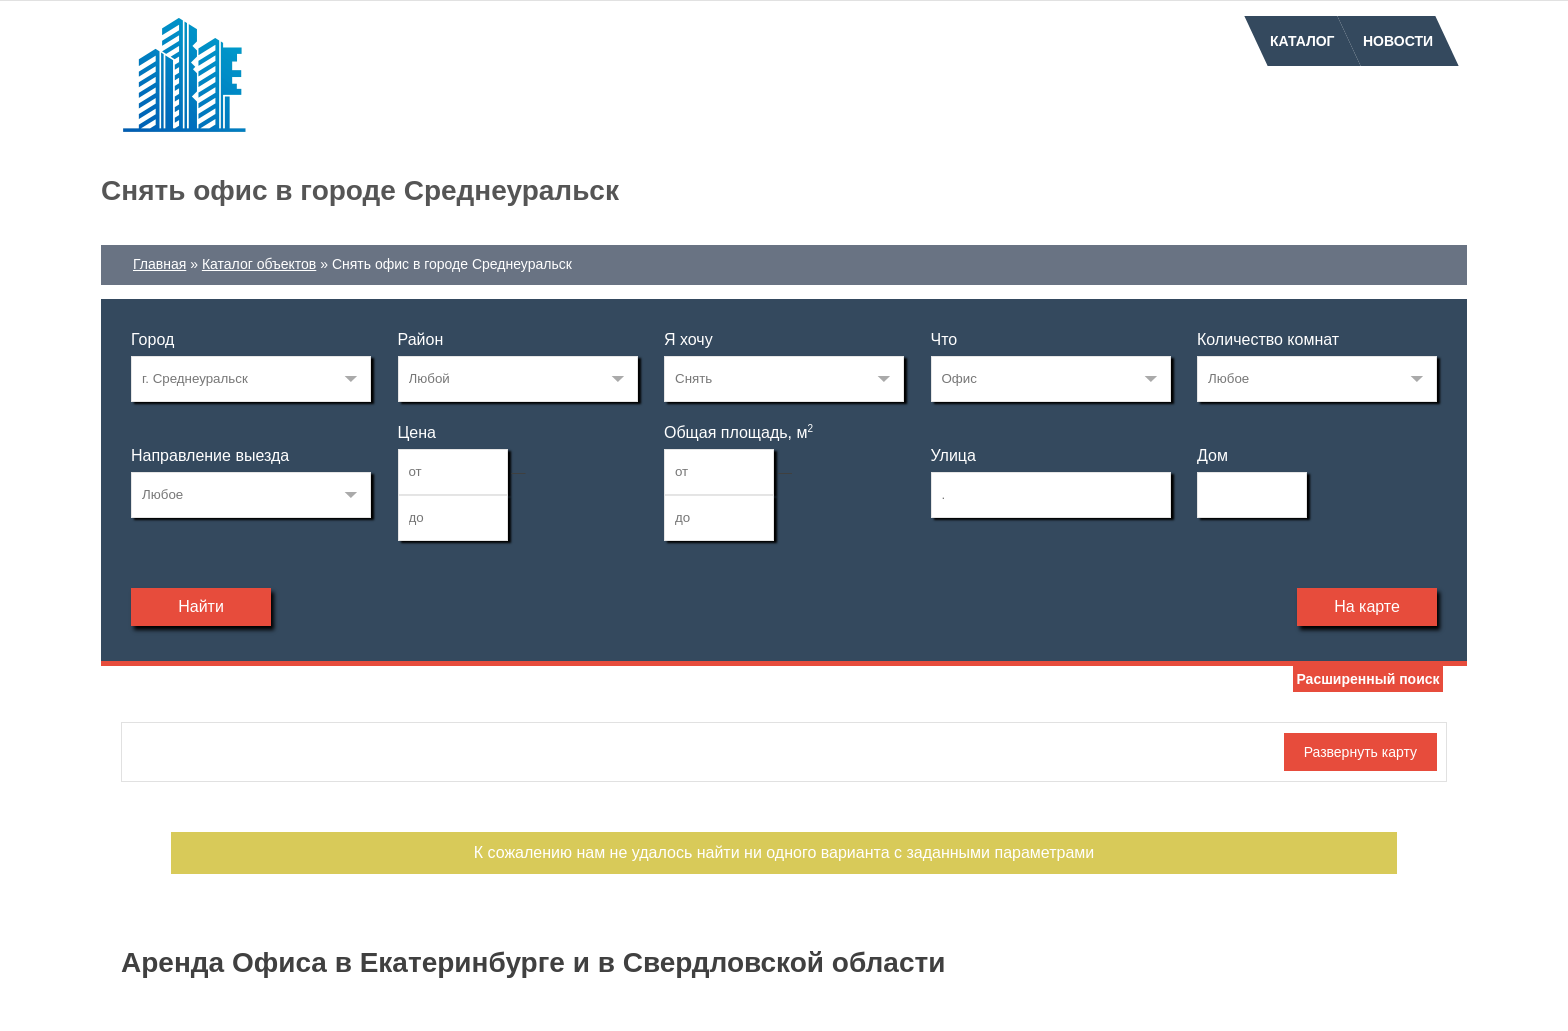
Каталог (1302, 41)
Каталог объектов (259, 264)
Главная (159, 264)
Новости (1398, 41)
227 (251, 379)
